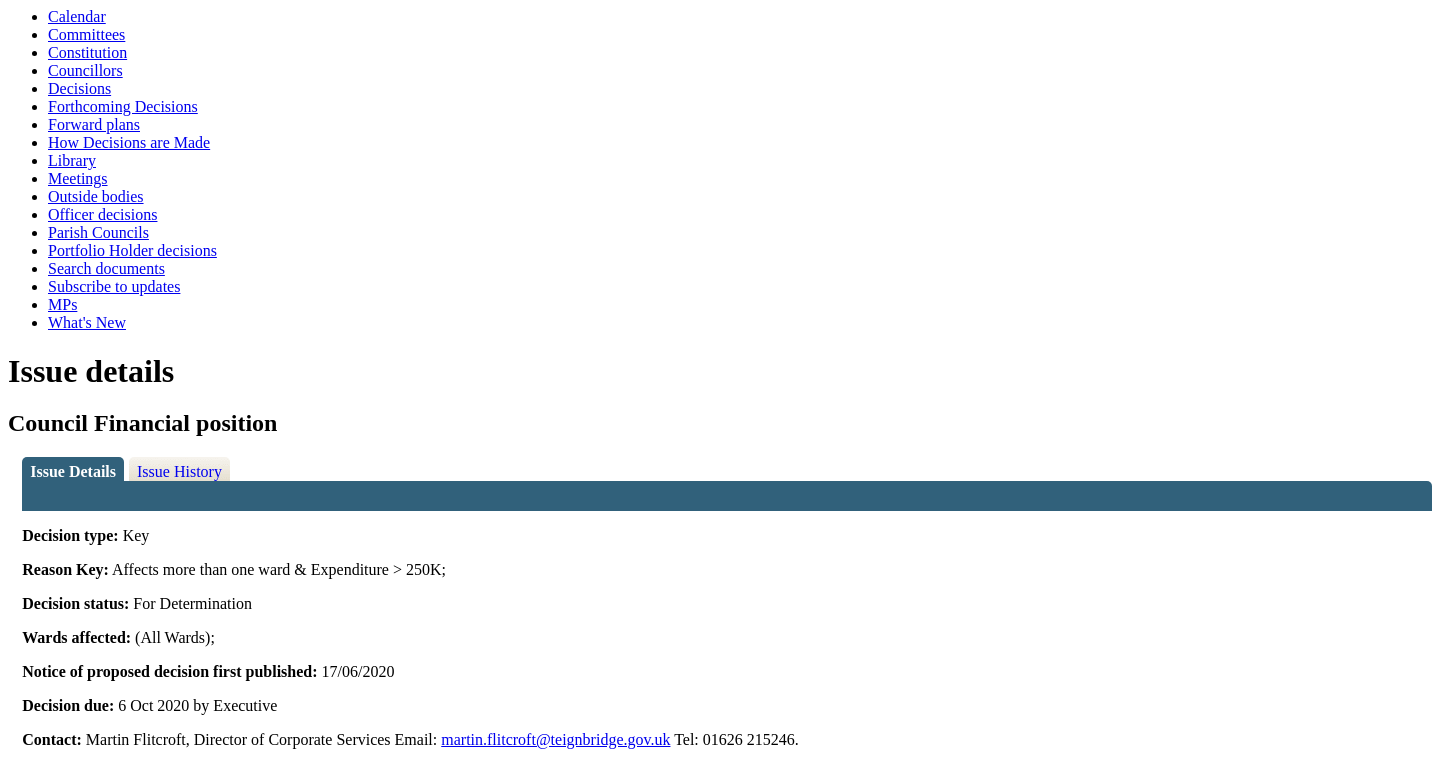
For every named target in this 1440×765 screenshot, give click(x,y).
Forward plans (94, 124)
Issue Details (73, 471)
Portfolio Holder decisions (132, 250)
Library (72, 160)
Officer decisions (102, 214)
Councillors (85, 70)
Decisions (79, 88)
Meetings (78, 178)
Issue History (179, 471)
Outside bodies (96, 196)
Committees (86, 34)
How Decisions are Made (129, 142)
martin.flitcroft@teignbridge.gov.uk (555, 739)
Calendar (77, 16)
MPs (62, 304)
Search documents (106, 268)
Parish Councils (98, 232)
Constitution (87, 52)
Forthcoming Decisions (123, 106)
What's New (87, 322)
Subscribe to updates (114, 286)
